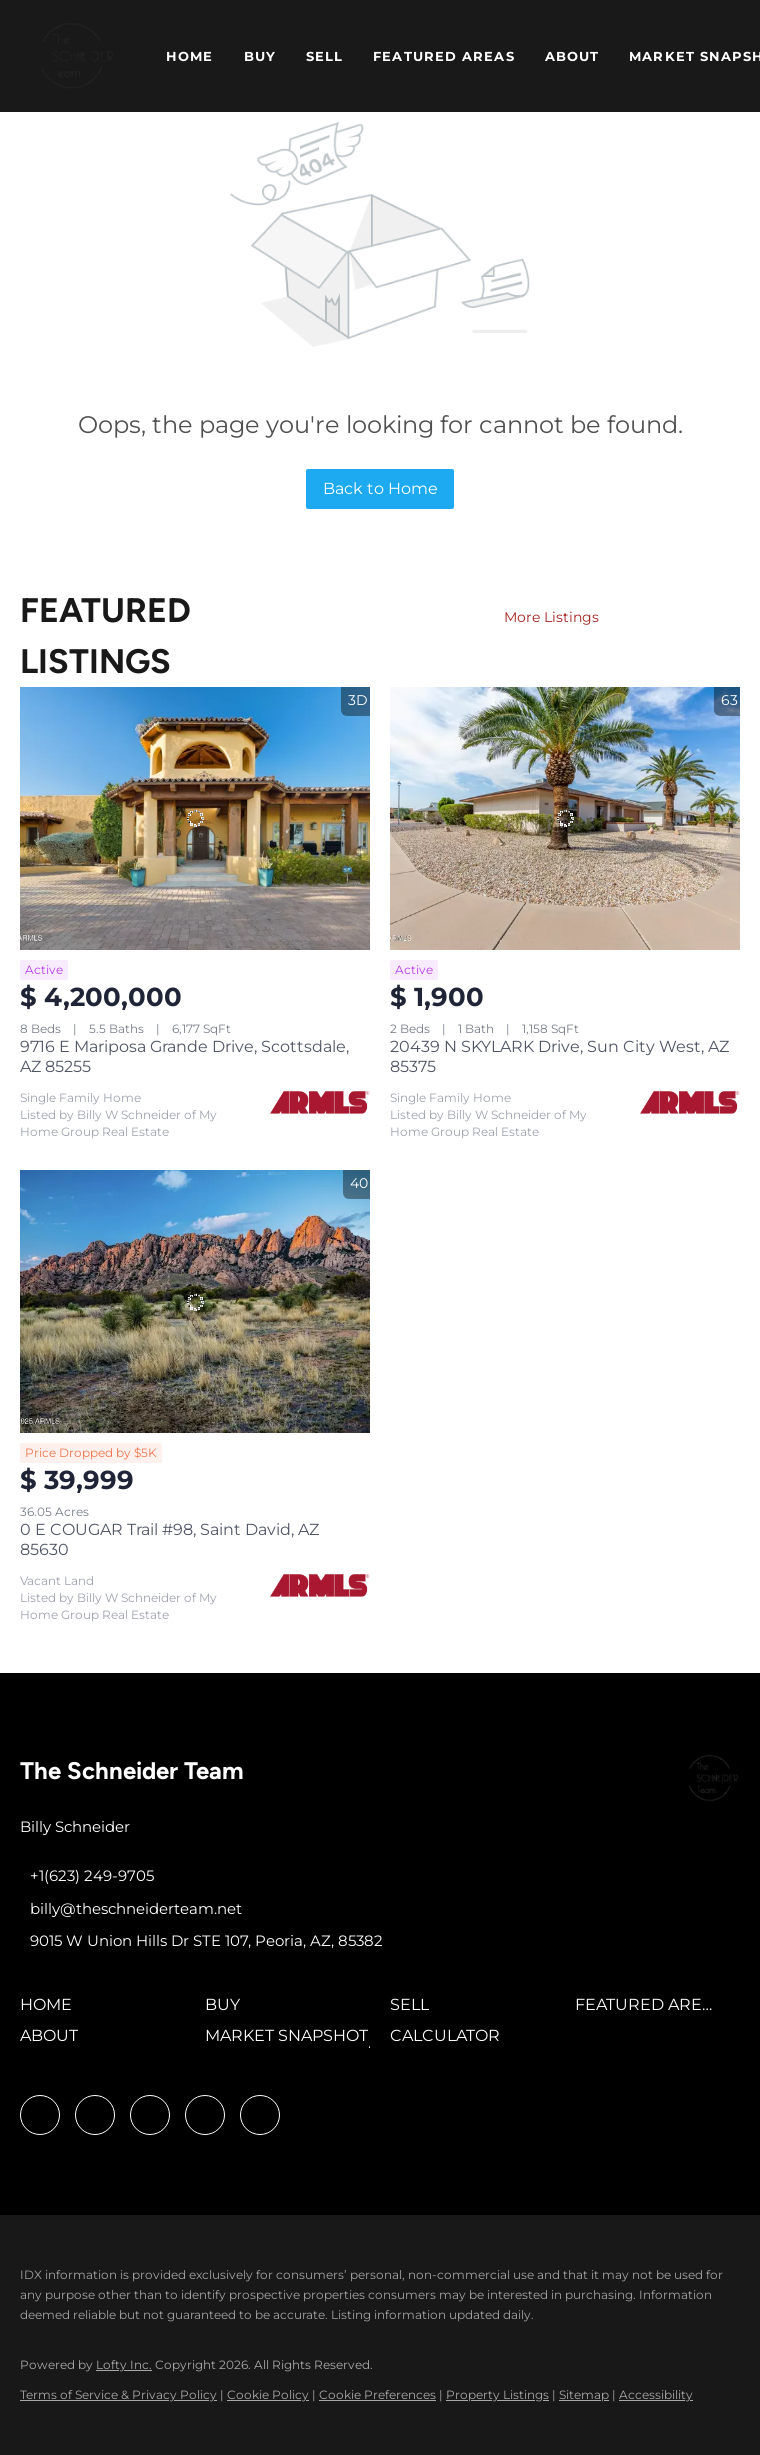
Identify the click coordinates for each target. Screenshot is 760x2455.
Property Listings (497, 2394)
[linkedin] (95, 2115)
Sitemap (584, 2394)
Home (189, 56)
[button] (77, 56)
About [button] (572, 56)
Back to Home (380, 488)
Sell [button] (324, 56)
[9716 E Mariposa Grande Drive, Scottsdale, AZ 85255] (195, 818)
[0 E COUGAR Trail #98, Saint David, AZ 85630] (195, 1301)
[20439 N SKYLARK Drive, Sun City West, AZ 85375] (565, 818)
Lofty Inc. (124, 2364)
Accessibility (656, 2394)
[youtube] (205, 2115)
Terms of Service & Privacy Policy (118, 2394)
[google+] (260, 2115)
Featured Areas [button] (443, 56)
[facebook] (40, 2115)
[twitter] (150, 2115)
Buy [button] (260, 56)
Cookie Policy (268, 2394)
